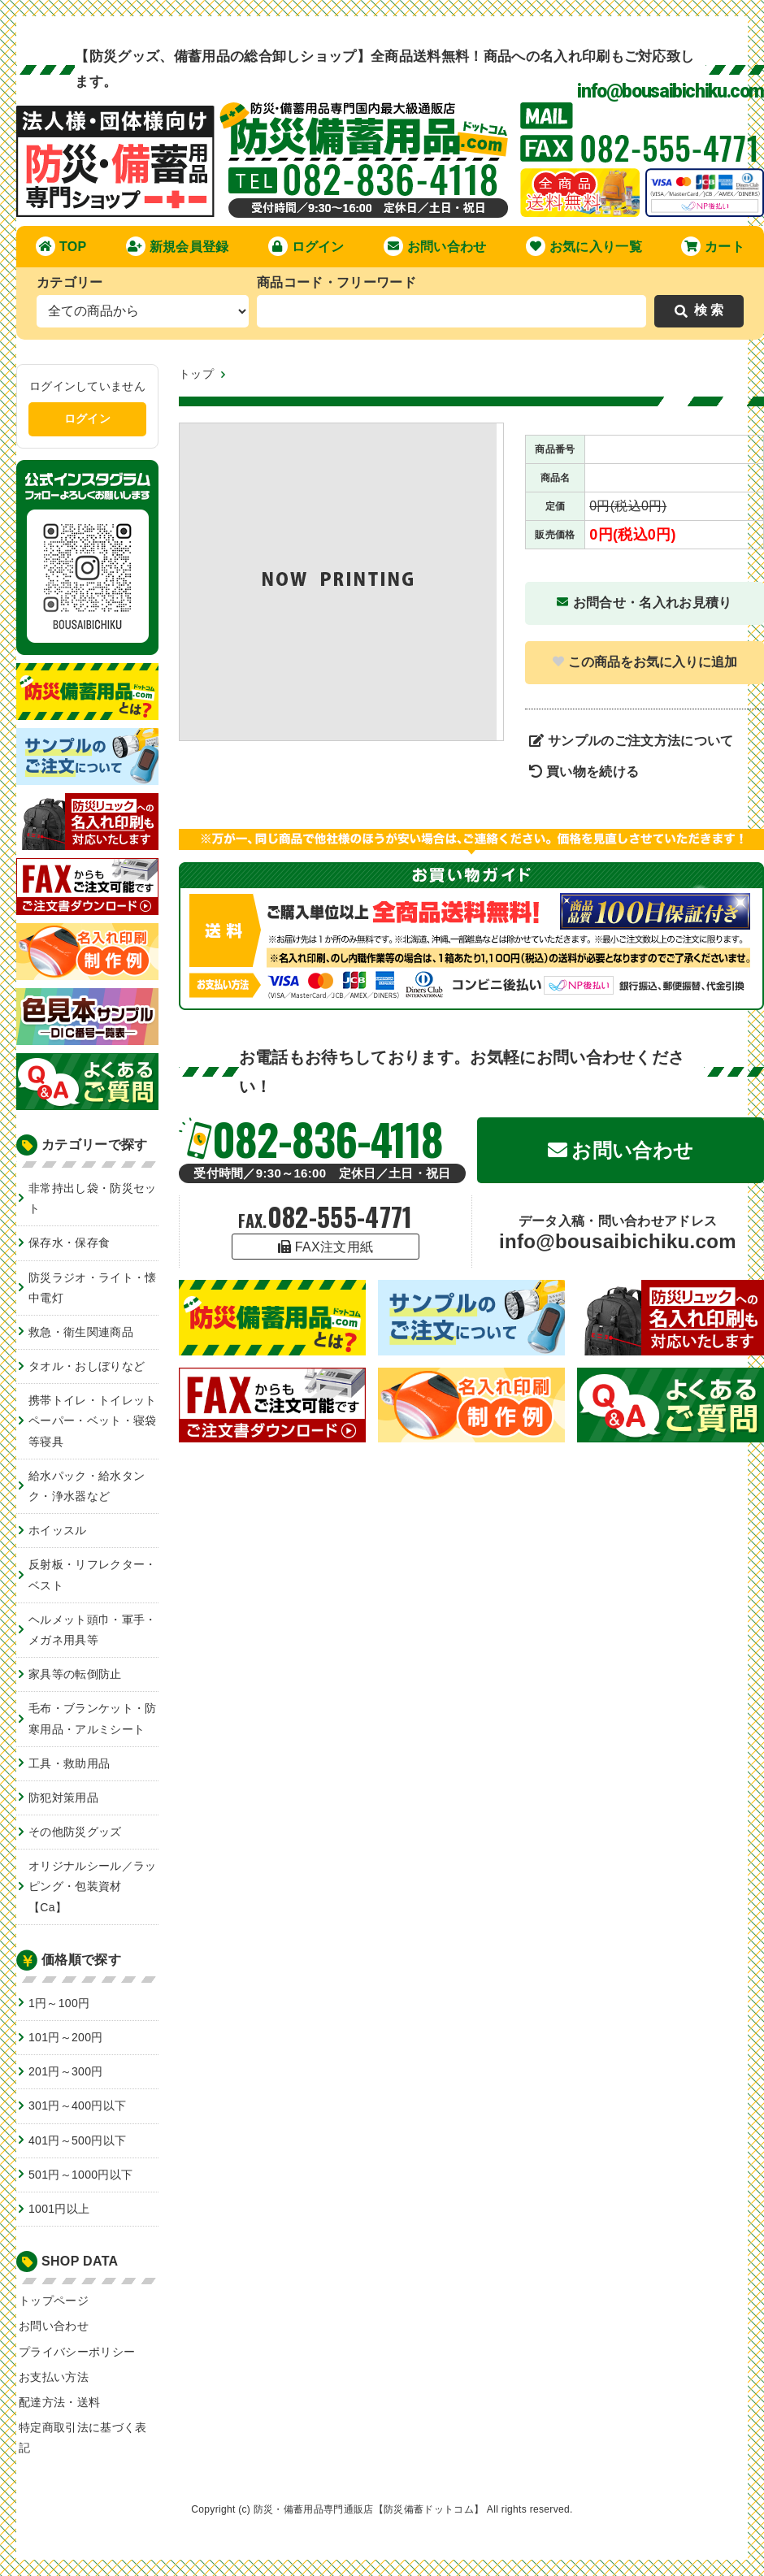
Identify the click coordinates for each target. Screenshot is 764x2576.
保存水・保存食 (69, 1242)
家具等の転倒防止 (75, 1673)
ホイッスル (57, 1530)
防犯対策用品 (63, 1797)
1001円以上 (58, 2208)
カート (712, 246)
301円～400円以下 (77, 2105)
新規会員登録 (177, 246)
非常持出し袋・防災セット (92, 1198)
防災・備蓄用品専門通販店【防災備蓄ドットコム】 (369, 2509)
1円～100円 (58, 2003)
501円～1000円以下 (80, 2174)
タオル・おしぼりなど (86, 1366)
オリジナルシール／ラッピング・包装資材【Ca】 (92, 1886)
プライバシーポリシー (77, 2351)
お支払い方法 (54, 2376)
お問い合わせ (435, 246)
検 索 (699, 310)
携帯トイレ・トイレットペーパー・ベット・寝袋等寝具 (92, 1420)
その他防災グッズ (75, 1831)
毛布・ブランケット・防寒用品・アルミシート (92, 1718)
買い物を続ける (584, 771)
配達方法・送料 (59, 2402)
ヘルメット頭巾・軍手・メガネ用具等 (92, 1629)
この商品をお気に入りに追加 (645, 662)
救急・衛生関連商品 (80, 1331)
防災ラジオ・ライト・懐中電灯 (92, 1287)
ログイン (306, 246)
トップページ (54, 2300)
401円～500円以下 (77, 2140)
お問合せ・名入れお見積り (644, 602)
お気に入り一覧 (584, 246)
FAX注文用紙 (326, 1247)
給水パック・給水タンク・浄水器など (86, 1486)
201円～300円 (65, 2071)
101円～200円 (65, 2037)
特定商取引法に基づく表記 (83, 2437)
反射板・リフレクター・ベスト (92, 1574)
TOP (61, 246)
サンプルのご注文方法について (631, 741)
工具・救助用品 (69, 1763)
